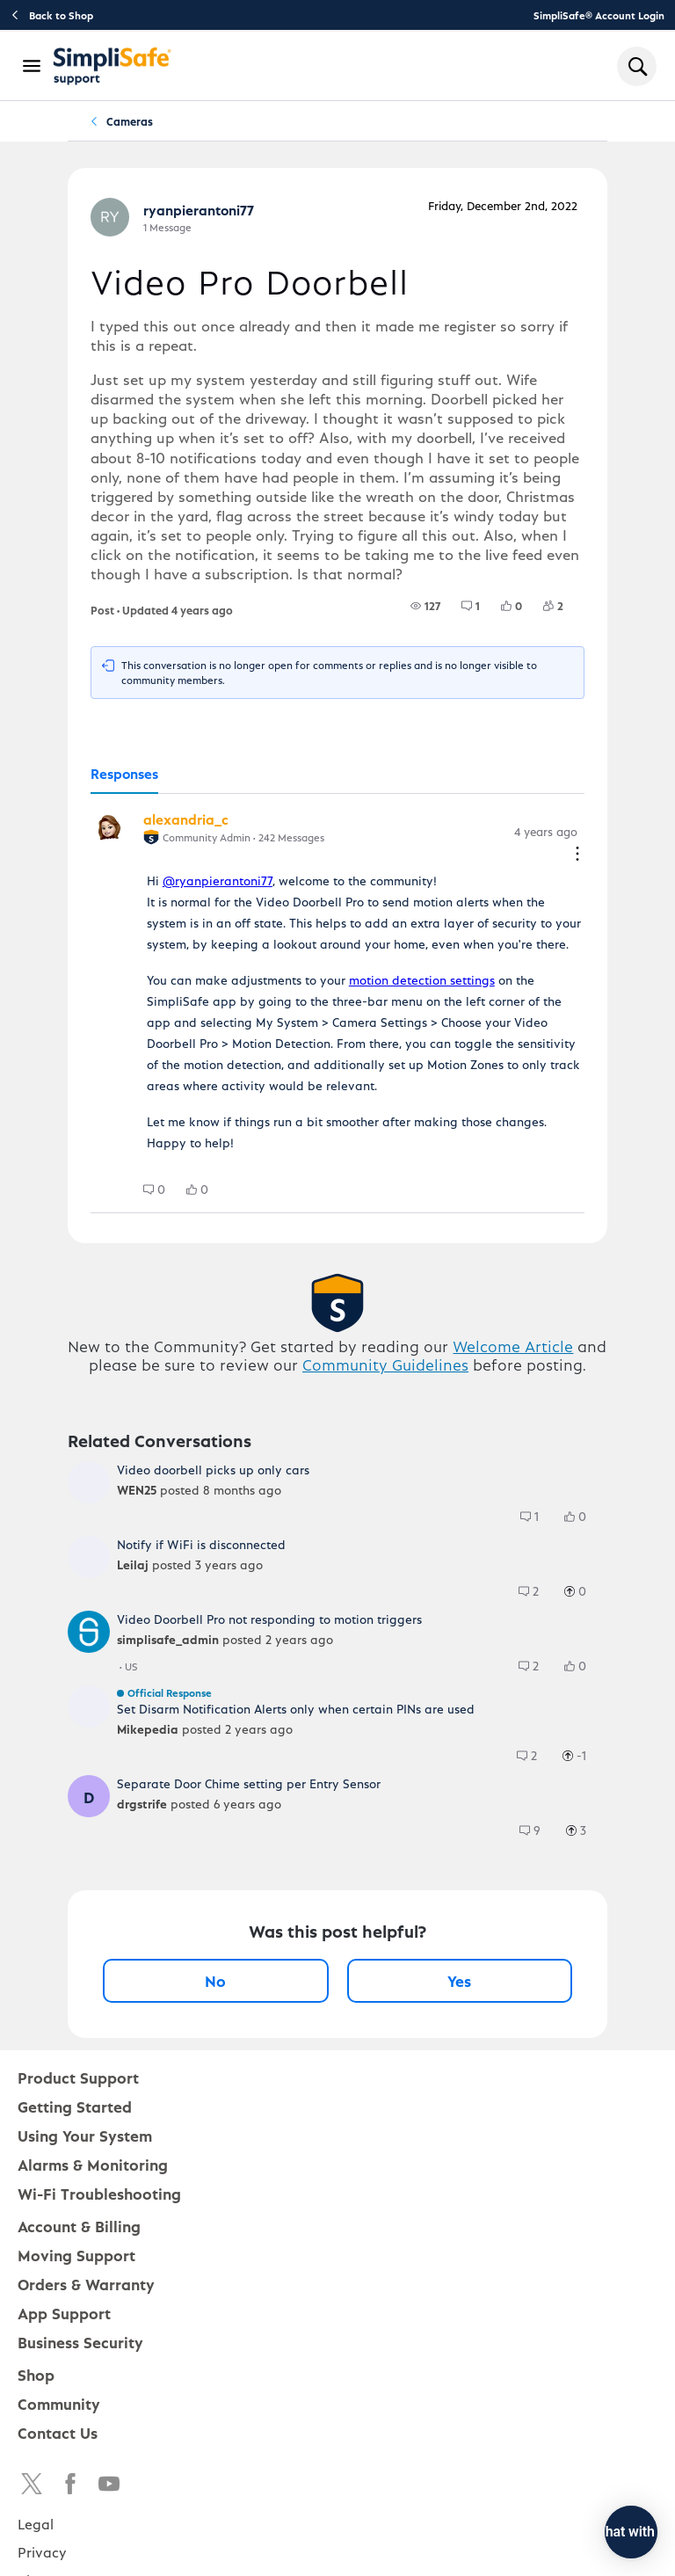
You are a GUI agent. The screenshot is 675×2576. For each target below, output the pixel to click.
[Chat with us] (583, 2532)
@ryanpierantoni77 (217, 880)
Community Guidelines (385, 1364)
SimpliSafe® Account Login (598, 15)
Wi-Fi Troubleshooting (99, 2193)
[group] (425, 606)
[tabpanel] (337, 1003)
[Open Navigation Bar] (32, 66)
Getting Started (75, 2106)
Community (59, 2403)
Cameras (129, 120)
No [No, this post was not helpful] (215, 1980)
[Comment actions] (577, 855)
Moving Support (76, 2254)
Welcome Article (513, 1345)
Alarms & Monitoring (93, 2164)
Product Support (78, 2077)
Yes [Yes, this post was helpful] (459, 1980)
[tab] (124, 774)
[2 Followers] (563, 606)
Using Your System (85, 2135)
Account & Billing (79, 2225)
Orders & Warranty (86, 2283)
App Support (64, 2312)
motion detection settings (422, 979)
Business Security (80, 2341)
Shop (36, 2374)
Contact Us (58, 2432)
